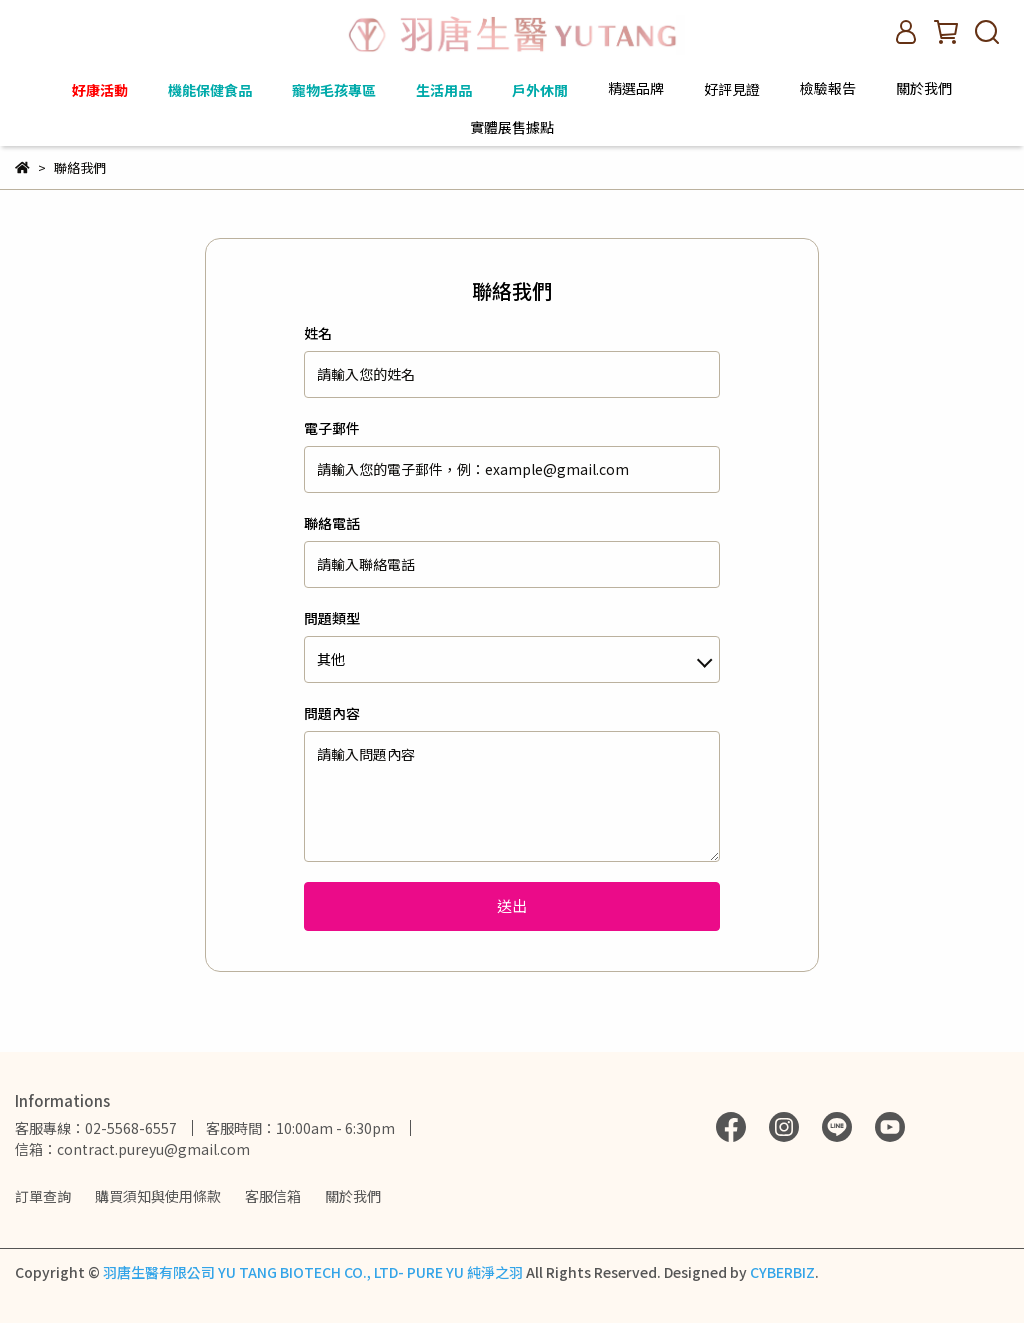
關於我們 (353, 1196)
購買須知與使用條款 (158, 1196)
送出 (512, 905)
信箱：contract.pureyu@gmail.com (132, 1149)
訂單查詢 (43, 1196)
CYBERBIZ (782, 1272)
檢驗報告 (828, 88)
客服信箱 (273, 1196)
